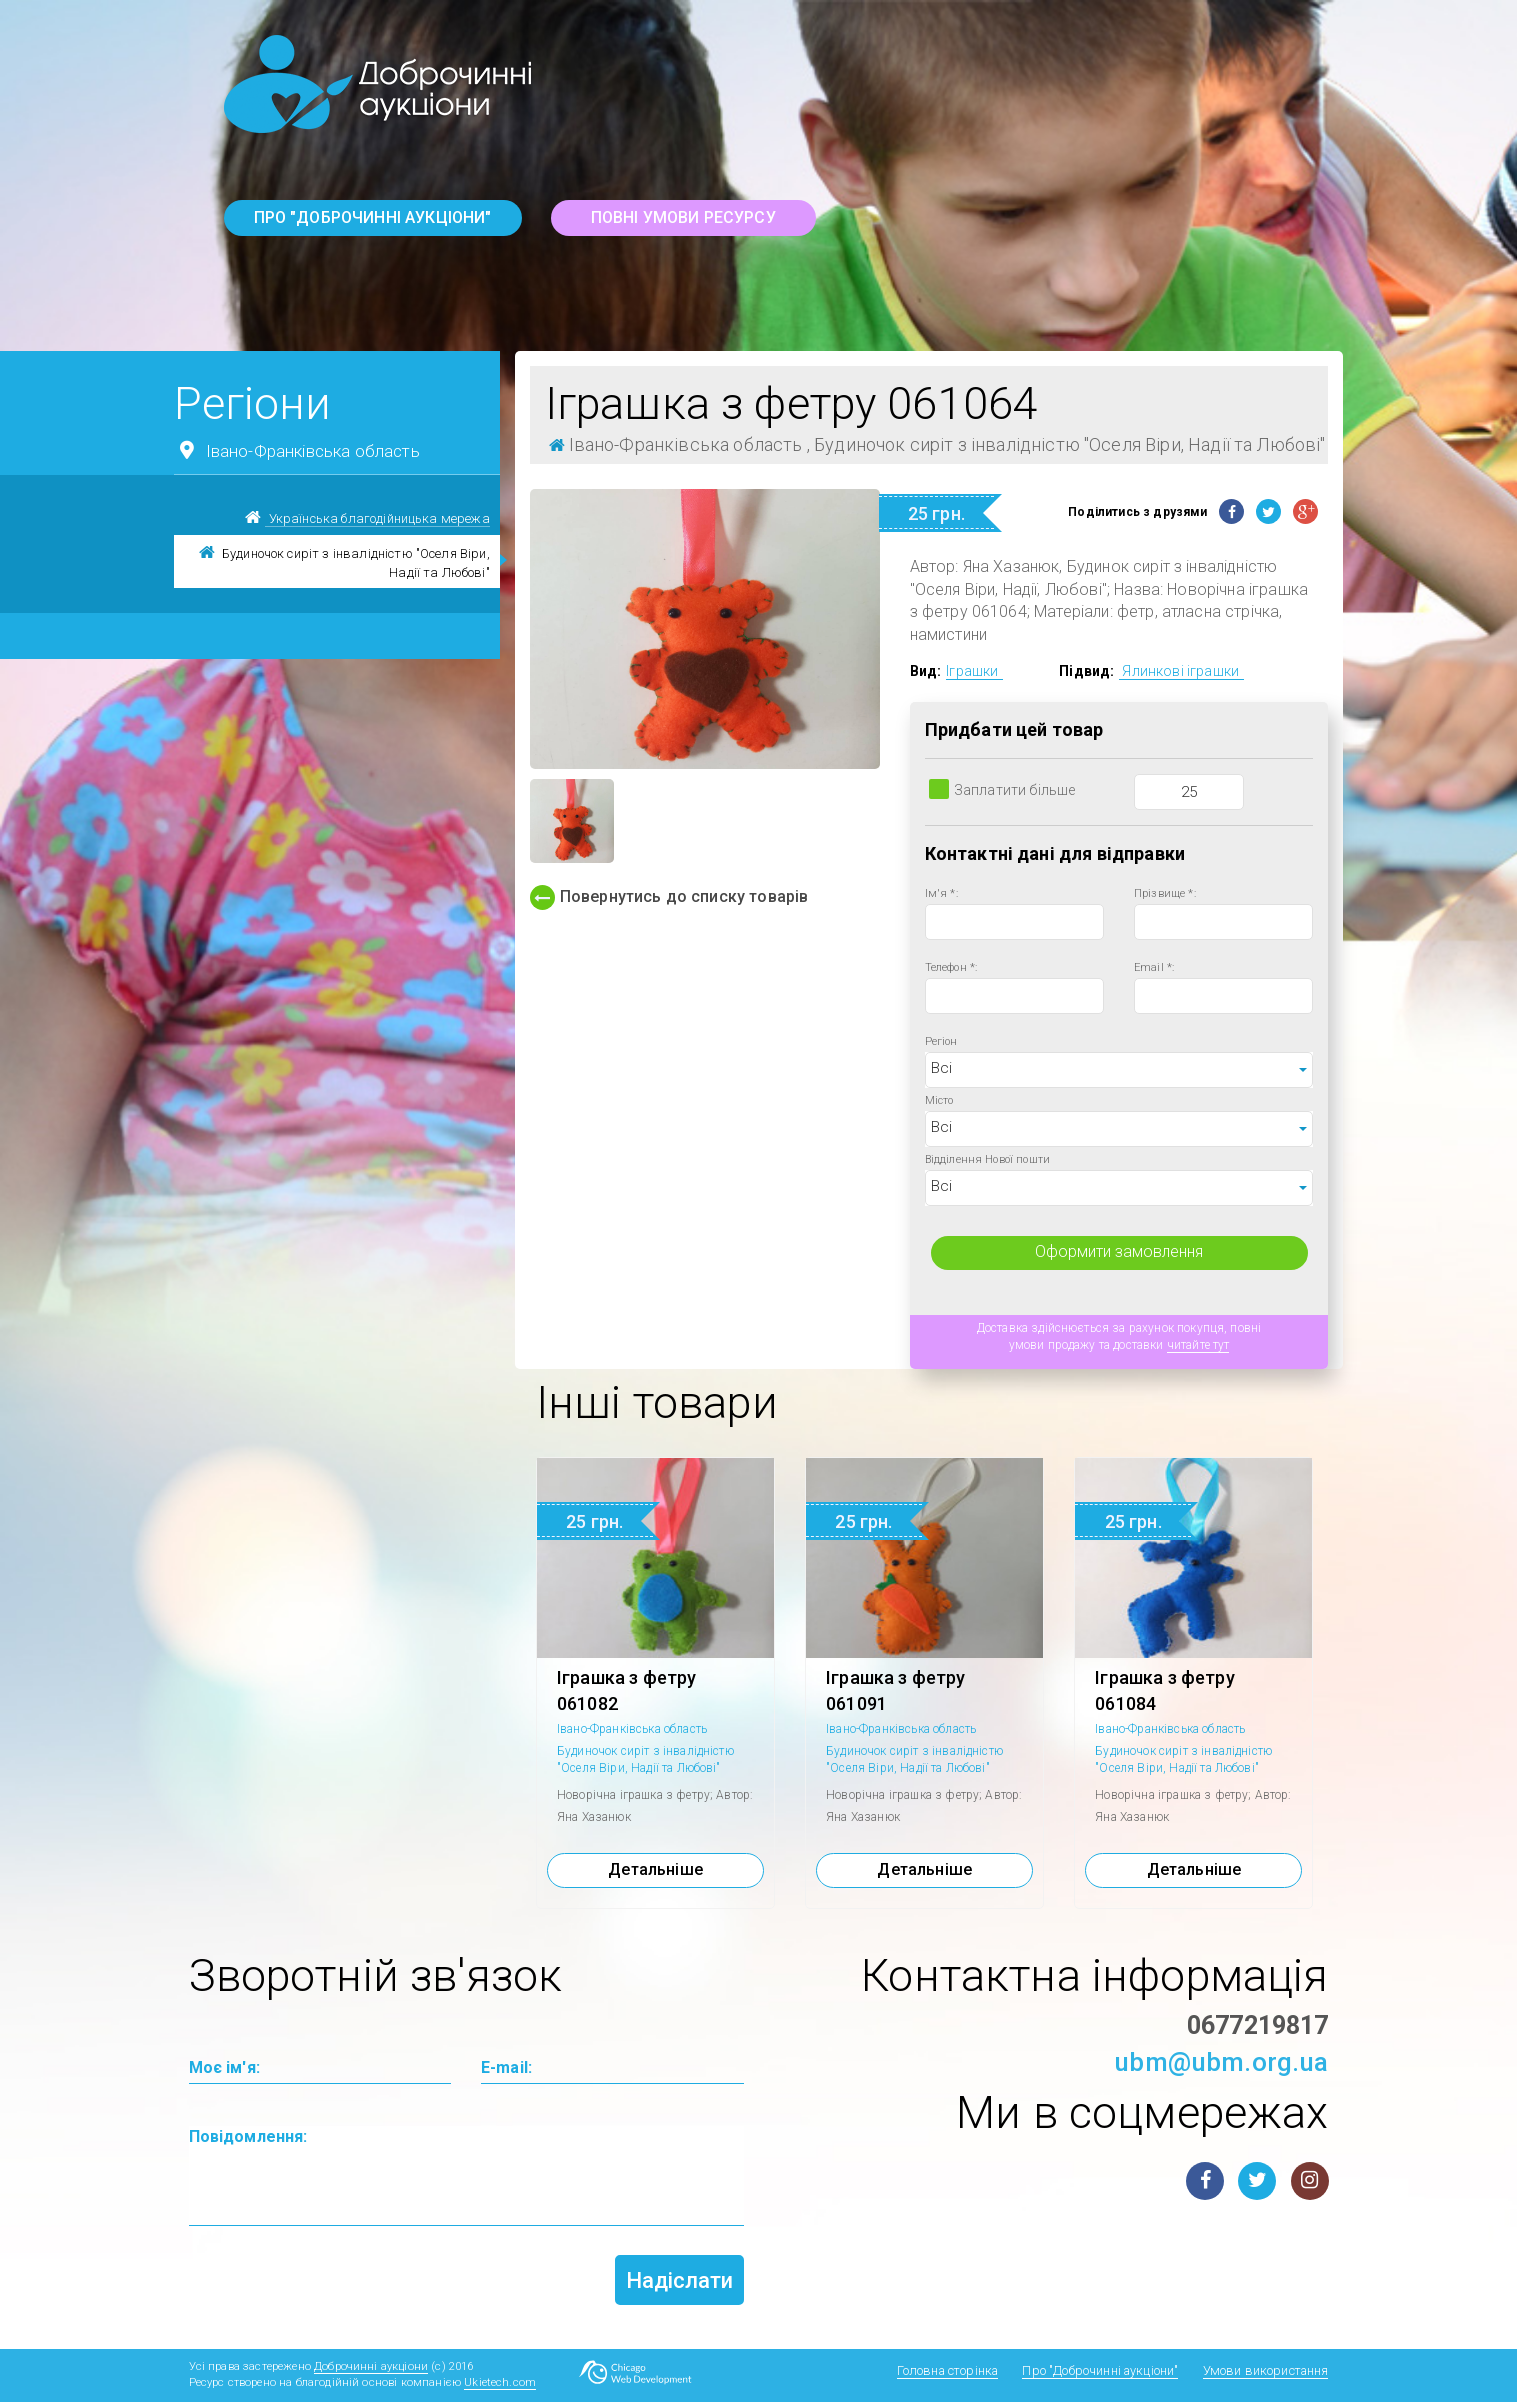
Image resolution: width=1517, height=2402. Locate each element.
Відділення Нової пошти (988, 1159)
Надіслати (679, 2280)
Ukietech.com (500, 2382)
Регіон (941, 1041)
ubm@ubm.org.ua (1221, 2062)
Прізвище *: (1165, 893)
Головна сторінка (948, 2370)
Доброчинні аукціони (371, 2366)
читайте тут (1198, 1345)
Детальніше (655, 1869)
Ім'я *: (941, 893)
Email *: (1154, 967)
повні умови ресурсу (683, 217)
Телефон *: (951, 967)
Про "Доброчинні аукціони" (373, 217)
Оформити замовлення (1119, 1251)
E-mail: (506, 2067)
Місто (939, 1100)
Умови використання (1266, 2370)
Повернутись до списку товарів (669, 897)
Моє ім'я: (224, 2067)
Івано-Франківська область (297, 450)
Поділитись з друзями (1137, 512)
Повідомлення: (248, 2136)
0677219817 (1258, 2025)
